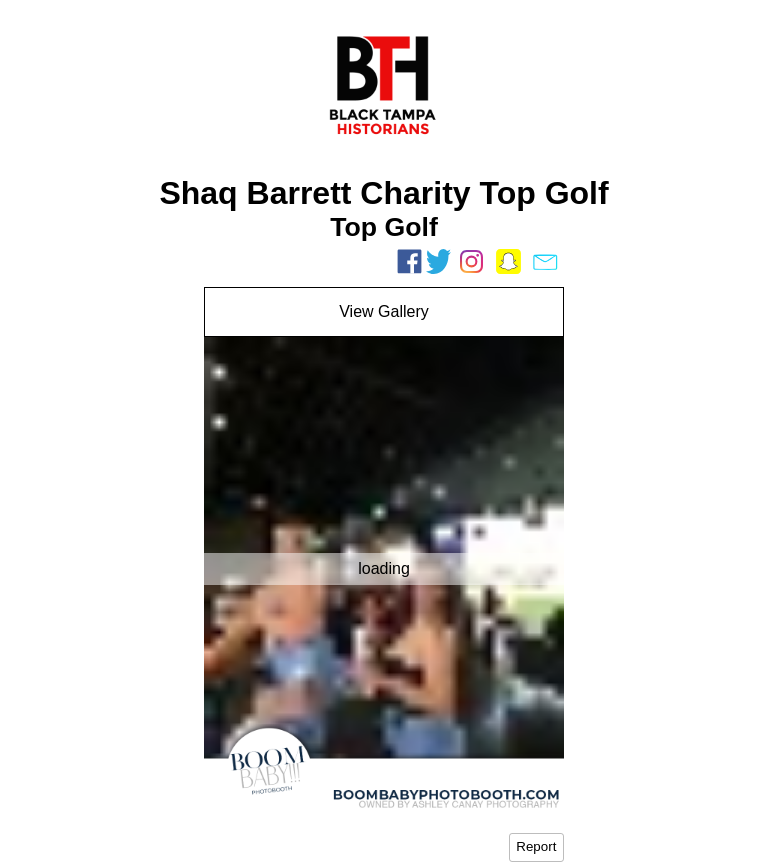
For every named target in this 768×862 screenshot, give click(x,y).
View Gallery (384, 311)
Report (536, 846)
